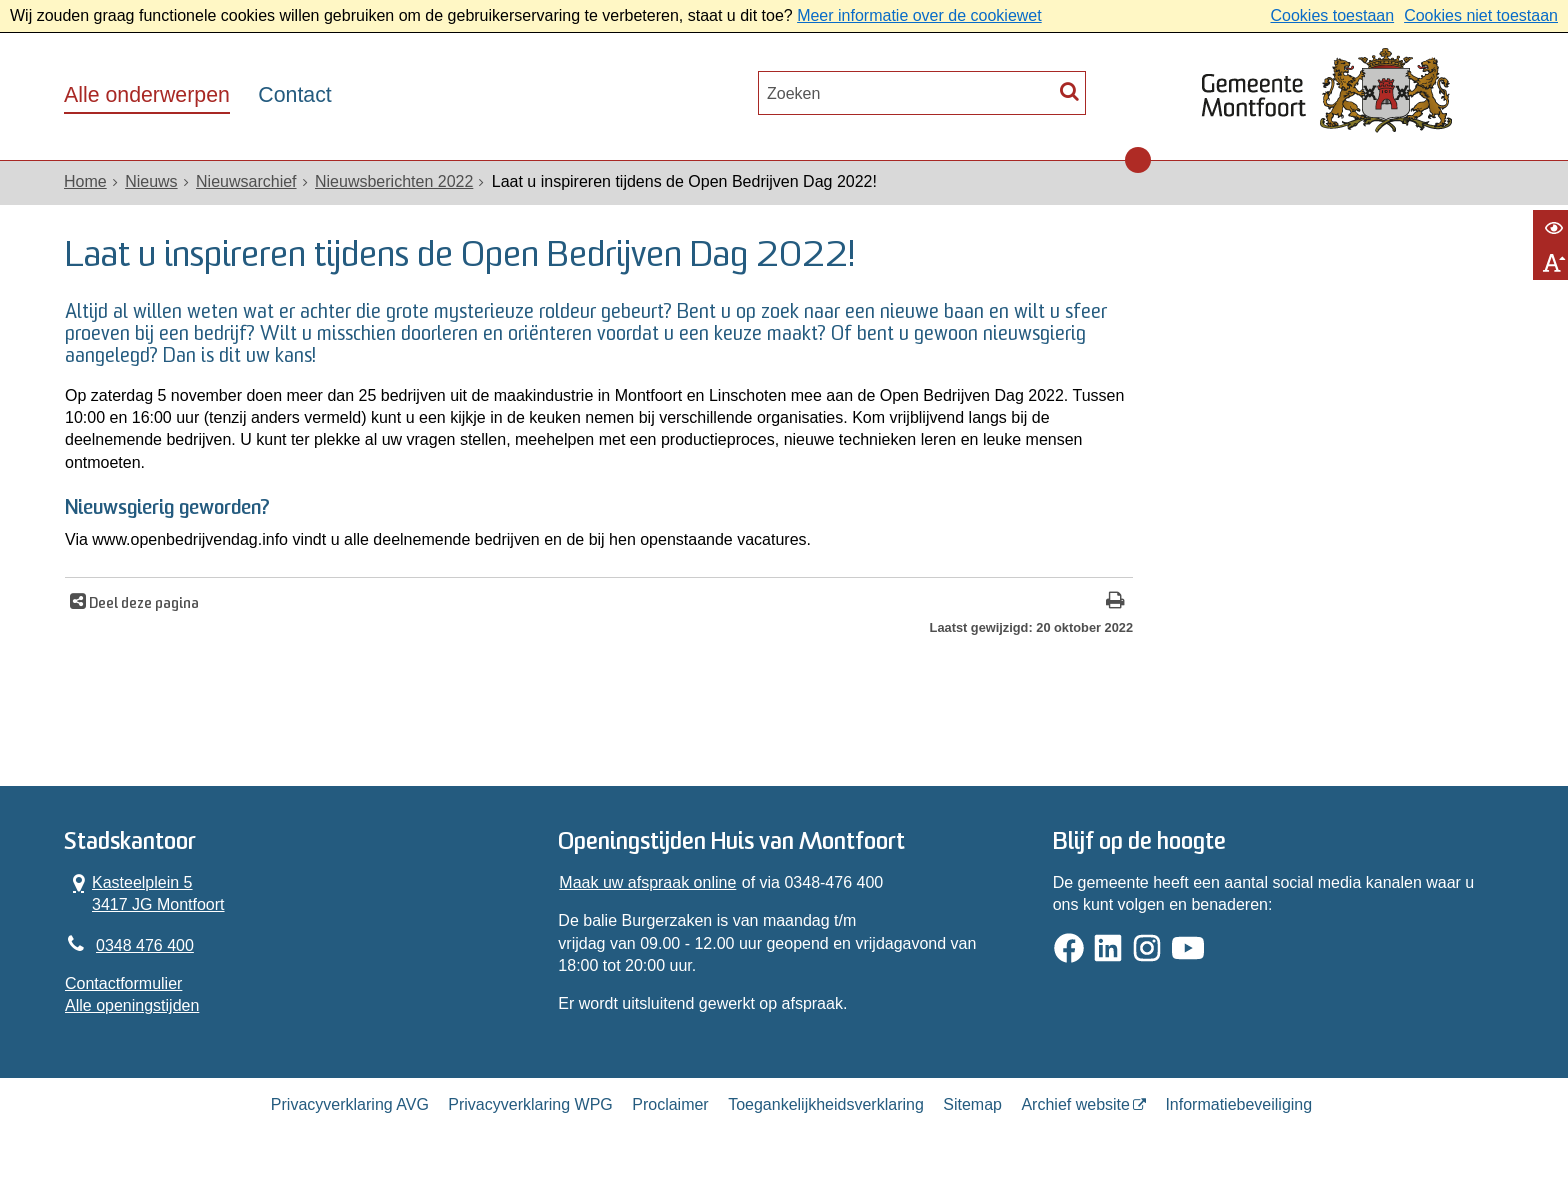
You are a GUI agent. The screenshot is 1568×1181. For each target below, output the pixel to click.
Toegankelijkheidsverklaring (826, 1104)
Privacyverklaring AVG (350, 1104)
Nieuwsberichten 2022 (394, 181)
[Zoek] (1069, 90)
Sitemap (972, 1104)
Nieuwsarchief (246, 181)
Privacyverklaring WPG (530, 1104)
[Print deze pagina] (1115, 602)
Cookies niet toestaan (1481, 15)
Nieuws (151, 181)
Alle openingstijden (132, 1005)
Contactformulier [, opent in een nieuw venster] (123, 983)
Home (85, 181)
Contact (294, 95)
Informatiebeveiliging (1238, 1104)
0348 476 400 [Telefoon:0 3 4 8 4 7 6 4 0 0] (145, 945)
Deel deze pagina (142, 604)
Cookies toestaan (1332, 15)
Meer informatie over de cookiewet (919, 15)
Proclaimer (670, 1104)
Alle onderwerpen (147, 95)
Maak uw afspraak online (647, 882)
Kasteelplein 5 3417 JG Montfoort (145, 893)
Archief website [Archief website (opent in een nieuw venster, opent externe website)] (1075, 1104)
